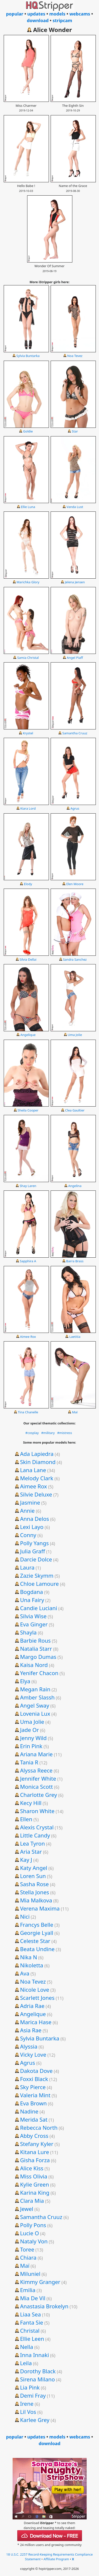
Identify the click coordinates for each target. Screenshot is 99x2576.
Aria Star (31, 1851)
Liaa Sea (30, 2314)
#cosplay (32, 1433)
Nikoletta (31, 1965)
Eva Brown (33, 2103)
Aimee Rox (28, 1336)
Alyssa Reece (36, 1770)
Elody (28, 884)
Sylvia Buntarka (28, 356)
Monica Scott (36, 1786)
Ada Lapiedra (37, 1453)
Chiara (28, 2257)
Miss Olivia (33, 2176)
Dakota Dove (36, 2070)
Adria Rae (32, 2005)
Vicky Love (33, 2054)
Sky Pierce (33, 2087)
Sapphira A (28, 1261)
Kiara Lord (28, 808)
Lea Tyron (32, 1843)
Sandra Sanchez (75, 959)
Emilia (27, 2290)
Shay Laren (28, 1186)
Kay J (26, 1859)
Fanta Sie (31, 2322)
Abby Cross (34, 2135)
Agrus (74, 808)
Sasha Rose (34, 1884)
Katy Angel (33, 1867)
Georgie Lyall (36, 1932)
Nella (26, 2346)
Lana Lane (33, 1470)
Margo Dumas (38, 1656)
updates (36, 14)
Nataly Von (34, 2241)
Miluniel (30, 2273)
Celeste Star (35, 1940)
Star (75, 431)
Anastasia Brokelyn (44, 2306)
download (38, 20)
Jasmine (30, 1502)
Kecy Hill (30, 1802)
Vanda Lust (74, 507)
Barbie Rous (35, 1640)
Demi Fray (33, 2395)
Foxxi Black (34, 2078)
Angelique (28, 1035)
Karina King (34, 2192)
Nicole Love (34, 1989)
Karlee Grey (34, 2419)
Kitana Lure (34, 2152)
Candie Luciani (38, 1608)
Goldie (28, 431)
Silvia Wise (33, 1616)
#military (48, 1433)
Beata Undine (37, 1949)
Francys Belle (36, 1924)
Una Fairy (32, 1600)
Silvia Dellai (28, 959)
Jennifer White (38, 1778)
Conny (28, 1535)
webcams (79, 14)
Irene (27, 2403)
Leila (26, 2363)
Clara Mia (32, 2200)
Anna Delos (34, 1518)
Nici (25, 1916)
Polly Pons (33, 2225)
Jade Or (29, 1729)
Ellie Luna (28, 507)
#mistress (64, 1433)
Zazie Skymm (36, 1575)
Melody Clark (36, 1478)
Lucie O (29, 2233)
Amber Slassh (37, 1697)
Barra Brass (74, 1261)
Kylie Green (34, 2184)
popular (14, 14)
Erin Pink (31, 1746)
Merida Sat (33, 2119)
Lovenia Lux (35, 1713)
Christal (30, 2330)
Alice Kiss (31, 2168)
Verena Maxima (39, 1908)
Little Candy (35, 1835)
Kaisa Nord (34, 1664)
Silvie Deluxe (36, 1494)
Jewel (26, 2208)
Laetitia (74, 1336)
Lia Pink (30, 2387)
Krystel (28, 733)
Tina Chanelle (28, 1412)
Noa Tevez (74, 356)
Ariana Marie (36, 1754)
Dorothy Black (38, 2371)
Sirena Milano (37, 2379)
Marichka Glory (28, 582)
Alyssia (28, 2046)
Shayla (28, 1632)
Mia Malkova (36, 1900)
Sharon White (37, 1811)
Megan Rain (35, 1689)
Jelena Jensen (75, 582)
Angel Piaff (75, 657)
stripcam (62, 20)
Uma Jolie (75, 1035)
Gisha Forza (35, 2160)
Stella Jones (34, 1892)
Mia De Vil (32, 2298)
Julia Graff (32, 1551)
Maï (75, 1412)
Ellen (26, 1819)
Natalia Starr (36, 1648)
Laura (27, 1567)
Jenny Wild (33, 1738)
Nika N (28, 1957)
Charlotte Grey (38, 1794)
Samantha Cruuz (74, 733)
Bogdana (31, 1591)
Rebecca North (39, 2127)
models (57, 14)
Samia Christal (28, 657)
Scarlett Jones (37, 1997)
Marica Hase (35, 2022)
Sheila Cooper (28, 1110)
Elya (25, 1681)
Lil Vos (28, 2411)
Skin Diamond (38, 1461)
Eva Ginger (34, 1624)
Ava (24, 1973)
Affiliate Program (56, 2559)
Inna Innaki (34, 2355)
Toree (27, 2249)
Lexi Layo (31, 1526)
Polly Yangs (34, 1543)
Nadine (29, 2111)
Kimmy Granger (40, 2281)
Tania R (29, 1762)
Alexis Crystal (37, 1827)
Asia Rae (30, 2030)
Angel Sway (34, 1705)
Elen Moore (74, 884)
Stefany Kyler (36, 2143)
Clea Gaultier (74, 1110)
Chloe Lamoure (39, 1583)
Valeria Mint (35, 2095)
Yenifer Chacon (39, 1673)
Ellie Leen (32, 2338)
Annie (27, 1510)
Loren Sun (33, 1876)
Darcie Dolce (36, 1559)
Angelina (74, 1186)
